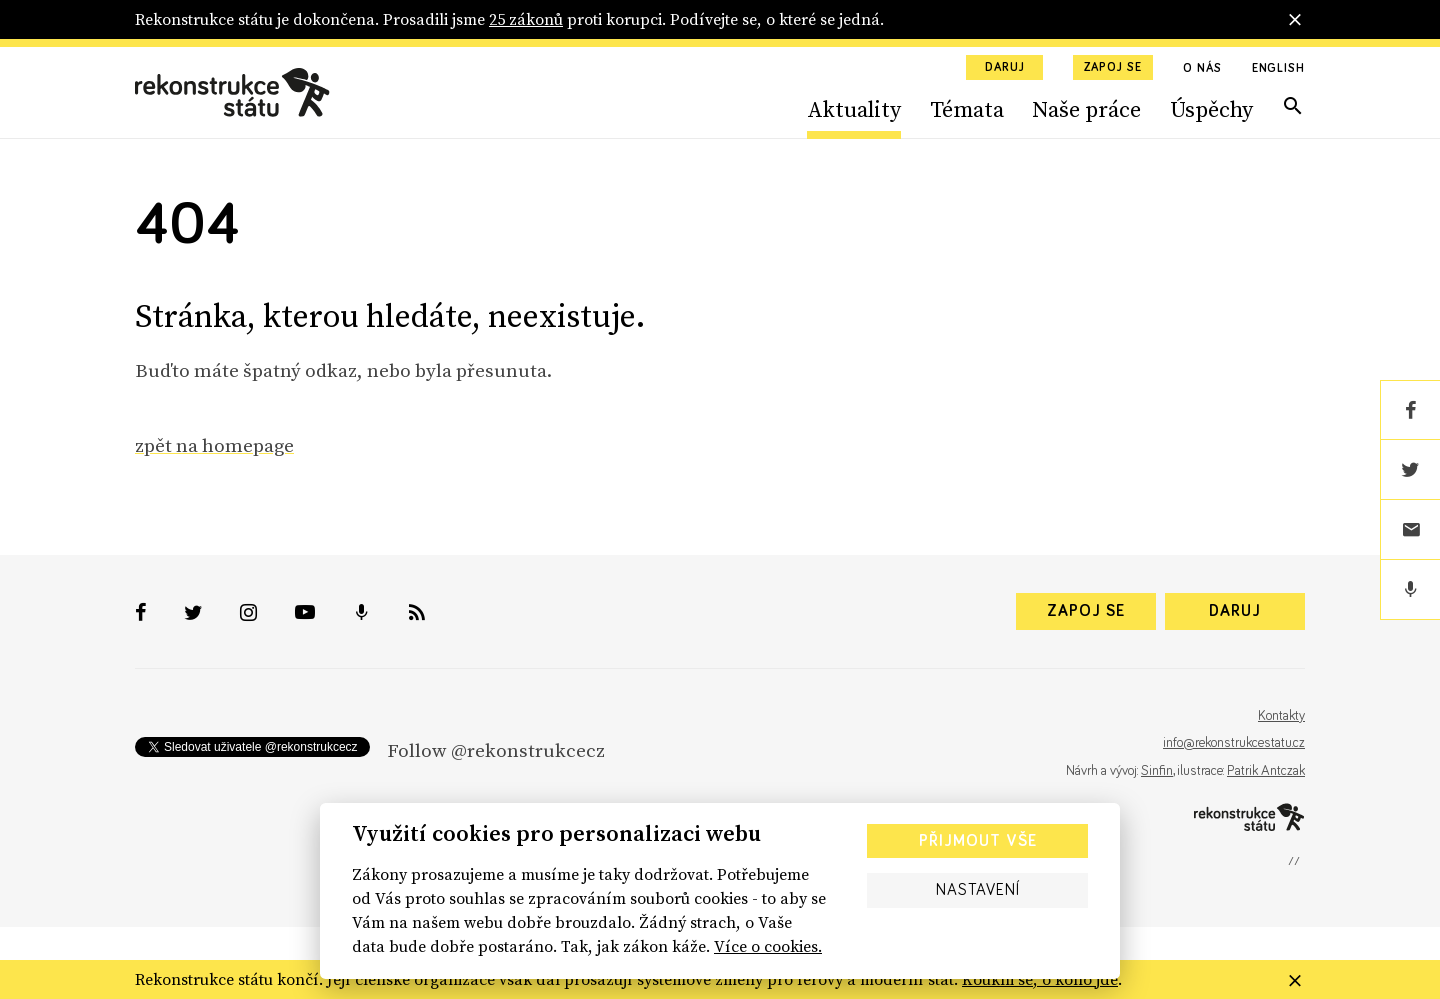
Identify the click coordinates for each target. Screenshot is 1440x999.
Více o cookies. (768, 946)
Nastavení (978, 890)
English (1278, 69)
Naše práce (1086, 109)
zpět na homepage (214, 445)
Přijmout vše (978, 841)
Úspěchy (1211, 109)
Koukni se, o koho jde (1040, 979)
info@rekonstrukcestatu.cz (1234, 743)
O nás (1202, 69)
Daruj (1005, 68)
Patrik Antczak (1266, 771)
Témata (967, 109)
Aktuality (854, 109)
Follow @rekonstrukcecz (496, 750)
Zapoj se (1113, 68)
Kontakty (1281, 716)
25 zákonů (526, 19)
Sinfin (1157, 771)
